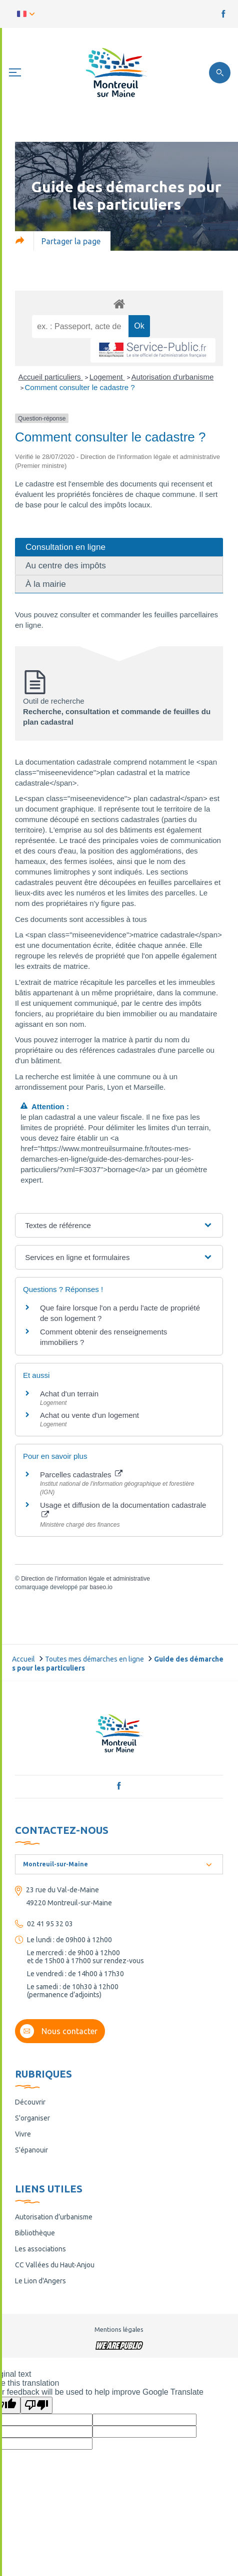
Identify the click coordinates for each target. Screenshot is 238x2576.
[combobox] (119, 1864)
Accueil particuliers (50, 377)
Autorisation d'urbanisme (173, 377)
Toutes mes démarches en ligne (94, 1659)
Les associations (40, 2249)
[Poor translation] (36, 2405)
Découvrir (30, 2102)
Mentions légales (119, 2329)
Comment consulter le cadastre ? (80, 387)
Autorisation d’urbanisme (53, 2217)
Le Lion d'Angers (40, 2281)
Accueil (23, 1659)
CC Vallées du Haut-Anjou (54, 2265)
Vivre (23, 2134)
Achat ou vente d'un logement (89, 1415)
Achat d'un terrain (69, 1393)
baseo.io (101, 1587)
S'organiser (32, 2118)
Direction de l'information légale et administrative (85, 1578)
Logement (107, 377)
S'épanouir (31, 2150)
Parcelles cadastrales (81, 1474)
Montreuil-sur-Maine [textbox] (55, 1864)
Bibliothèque (35, 2233)
